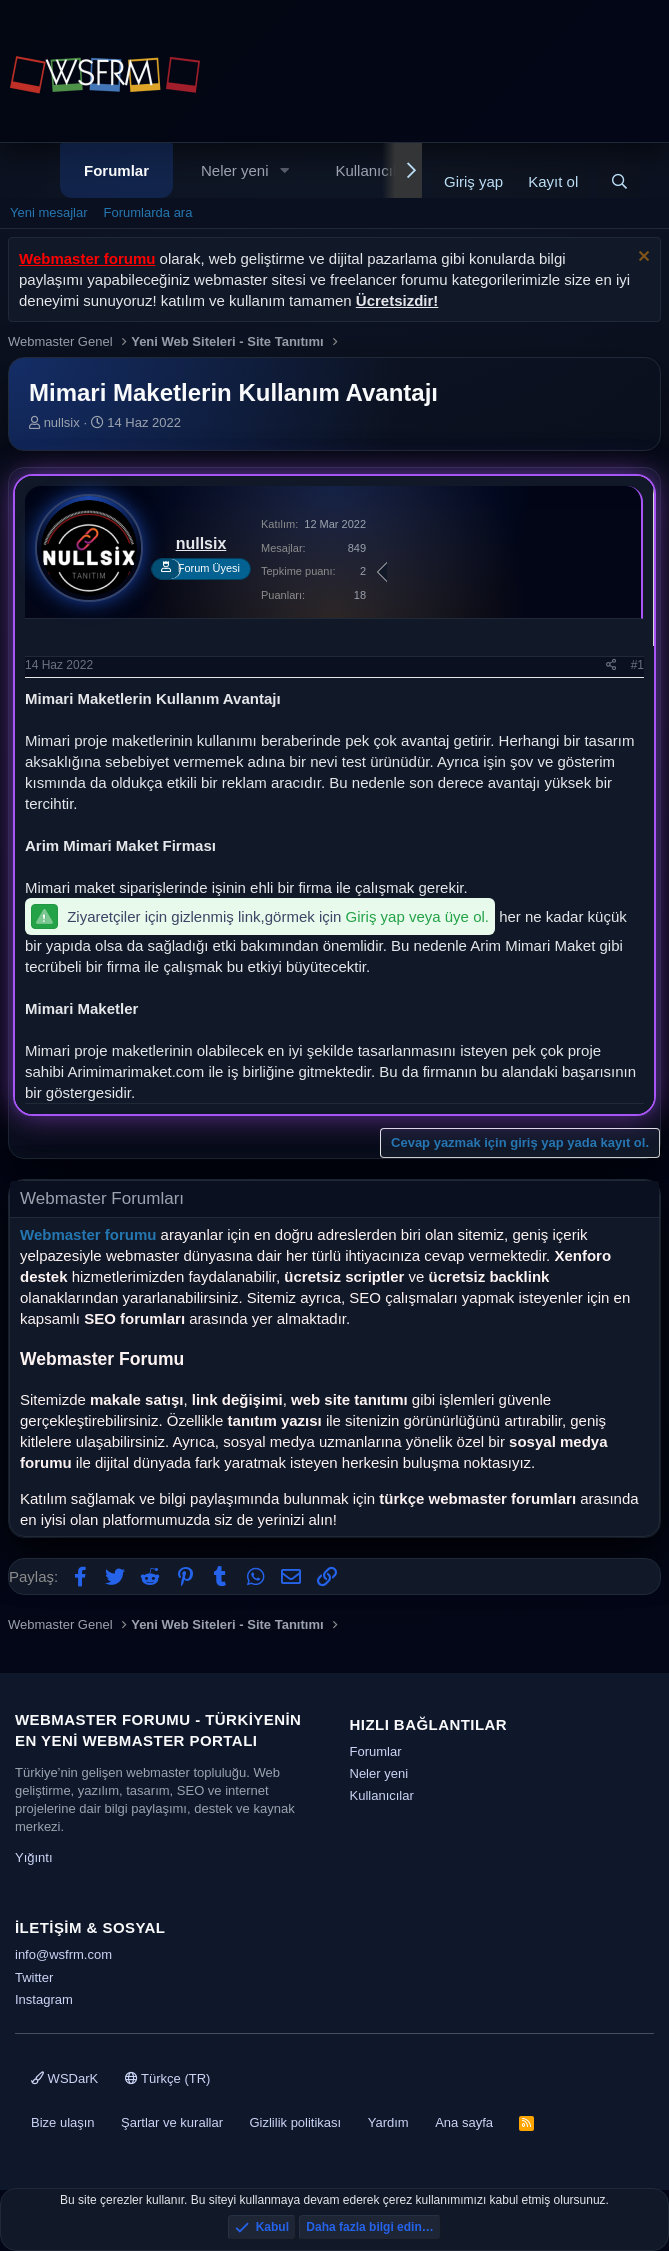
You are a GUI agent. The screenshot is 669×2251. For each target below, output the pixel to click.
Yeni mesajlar (49, 212)
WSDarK (64, 2078)
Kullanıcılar (372, 170)
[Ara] (619, 181)
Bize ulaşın (63, 2122)
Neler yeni (235, 170)
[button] (284, 170)
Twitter (34, 1977)
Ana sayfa (464, 2122)
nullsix (62, 422)
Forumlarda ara (148, 212)
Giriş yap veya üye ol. (417, 916)
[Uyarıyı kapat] (641, 258)
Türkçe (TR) (168, 2078)
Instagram (44, 1999)
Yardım (388, 2122)
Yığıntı (34, 1857)
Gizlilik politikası (295, 2122)
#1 (637, 665)
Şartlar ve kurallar (172, 2122)
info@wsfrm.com (63, 1954)
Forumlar (116, 170)
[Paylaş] (611, 665)
